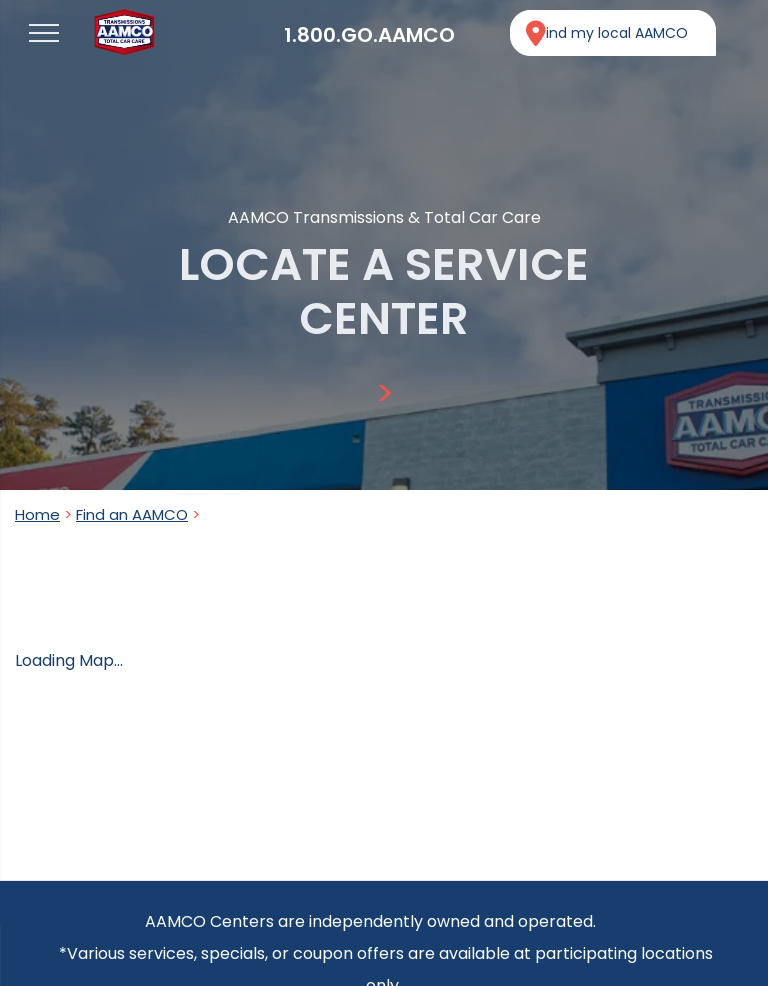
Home (37, 514)
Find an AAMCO (132, 514)
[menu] (44, 33)
